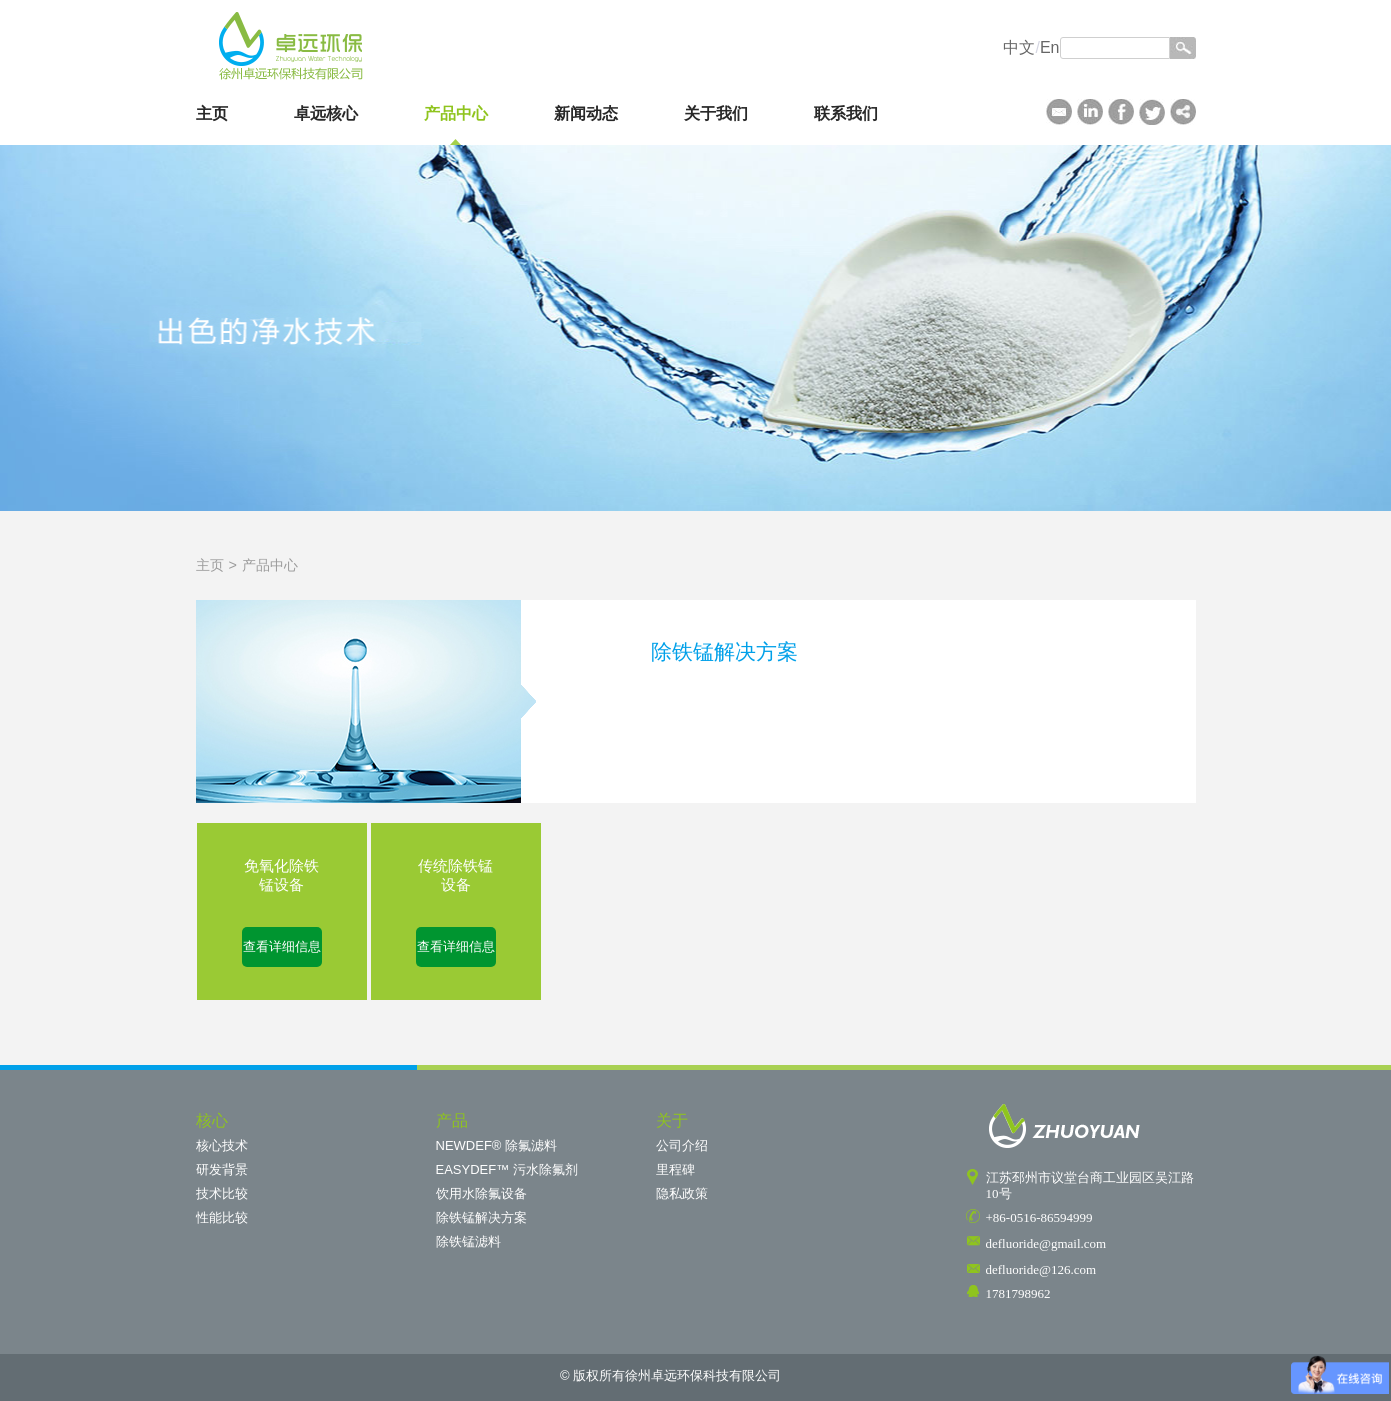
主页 (212, 113)
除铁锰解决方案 (481, 1217)
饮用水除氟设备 (481, 1193)
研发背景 (222, 1169)
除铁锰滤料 (468, 1241)
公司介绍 (682, 1145)
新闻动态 (586, 113)
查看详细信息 (282, 946)
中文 (1019, 47)
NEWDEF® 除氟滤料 (497, 1145)
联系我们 (846, 113)
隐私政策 (682, 1193)
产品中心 (456, 113)
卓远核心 (326, 113)
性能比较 (222, 1217)
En (1050, 47)
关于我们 (716, 113)
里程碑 (675, 1169)
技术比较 (222, 1193)
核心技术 (222, 1145)
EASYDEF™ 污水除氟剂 (507, 1169)
